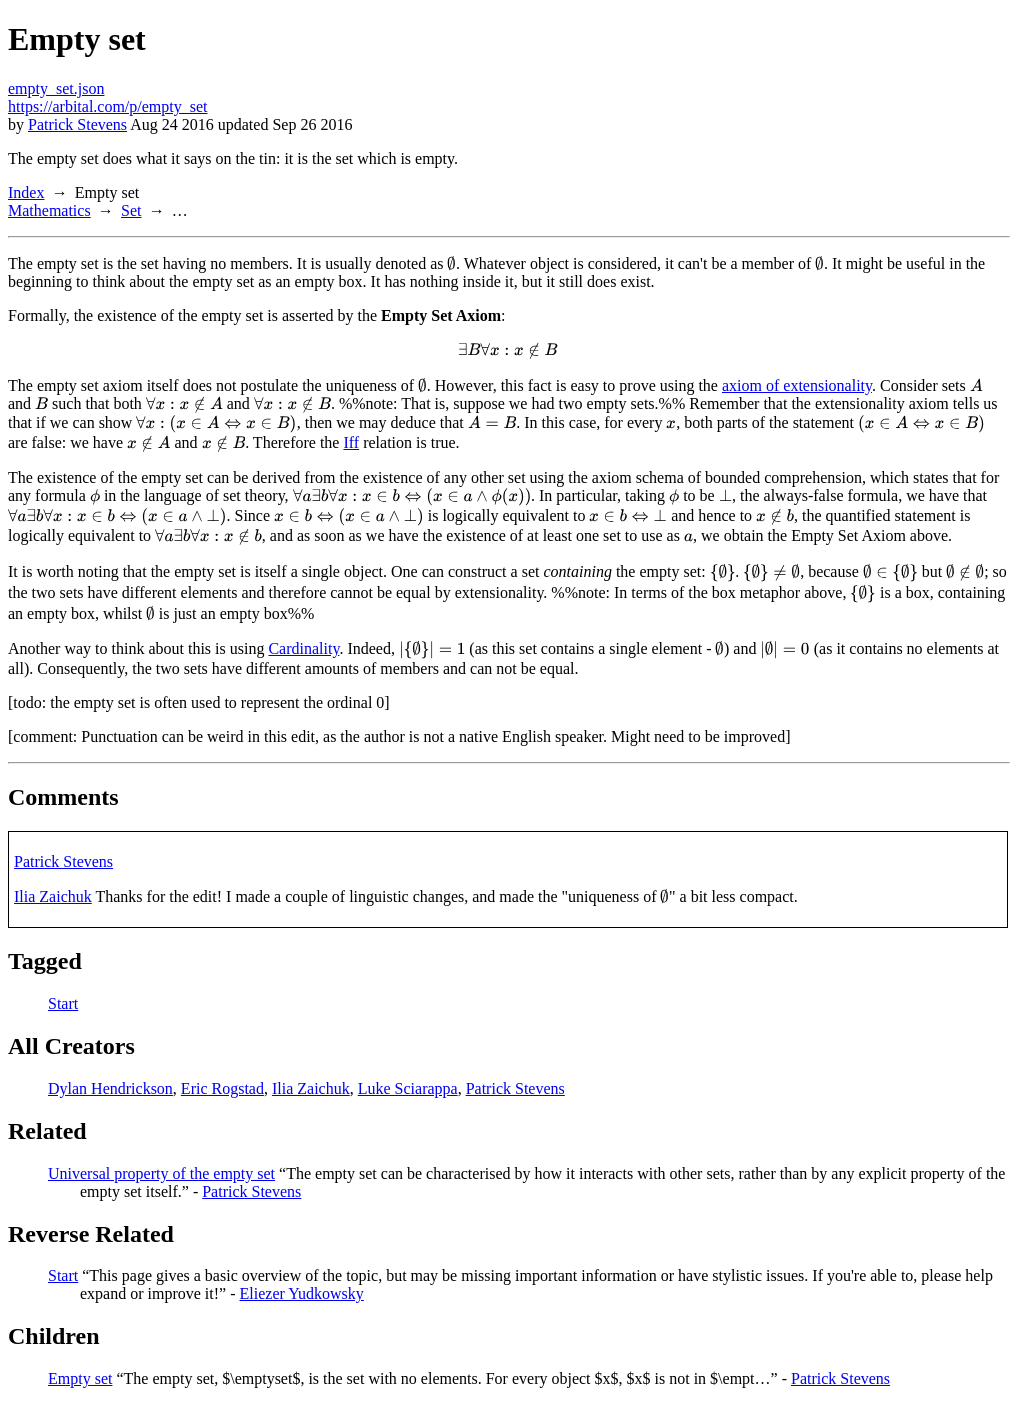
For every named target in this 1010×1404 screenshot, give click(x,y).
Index (26, 192)
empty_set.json (56, 88)
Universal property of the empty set (161, 1173)
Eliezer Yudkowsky (302, 1293)
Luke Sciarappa (408, 1088)
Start (63, 1003)
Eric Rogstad (222, 1088)
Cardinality (303, 648)
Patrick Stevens (77, 124)
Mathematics (49, 210)
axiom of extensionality (797, 385)
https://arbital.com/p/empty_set (108, 106)
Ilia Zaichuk (53, 896)
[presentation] (451, 263)
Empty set (80, 1378)
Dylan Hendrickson (110, 1088)
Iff (351, 442)
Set (131, 210)
